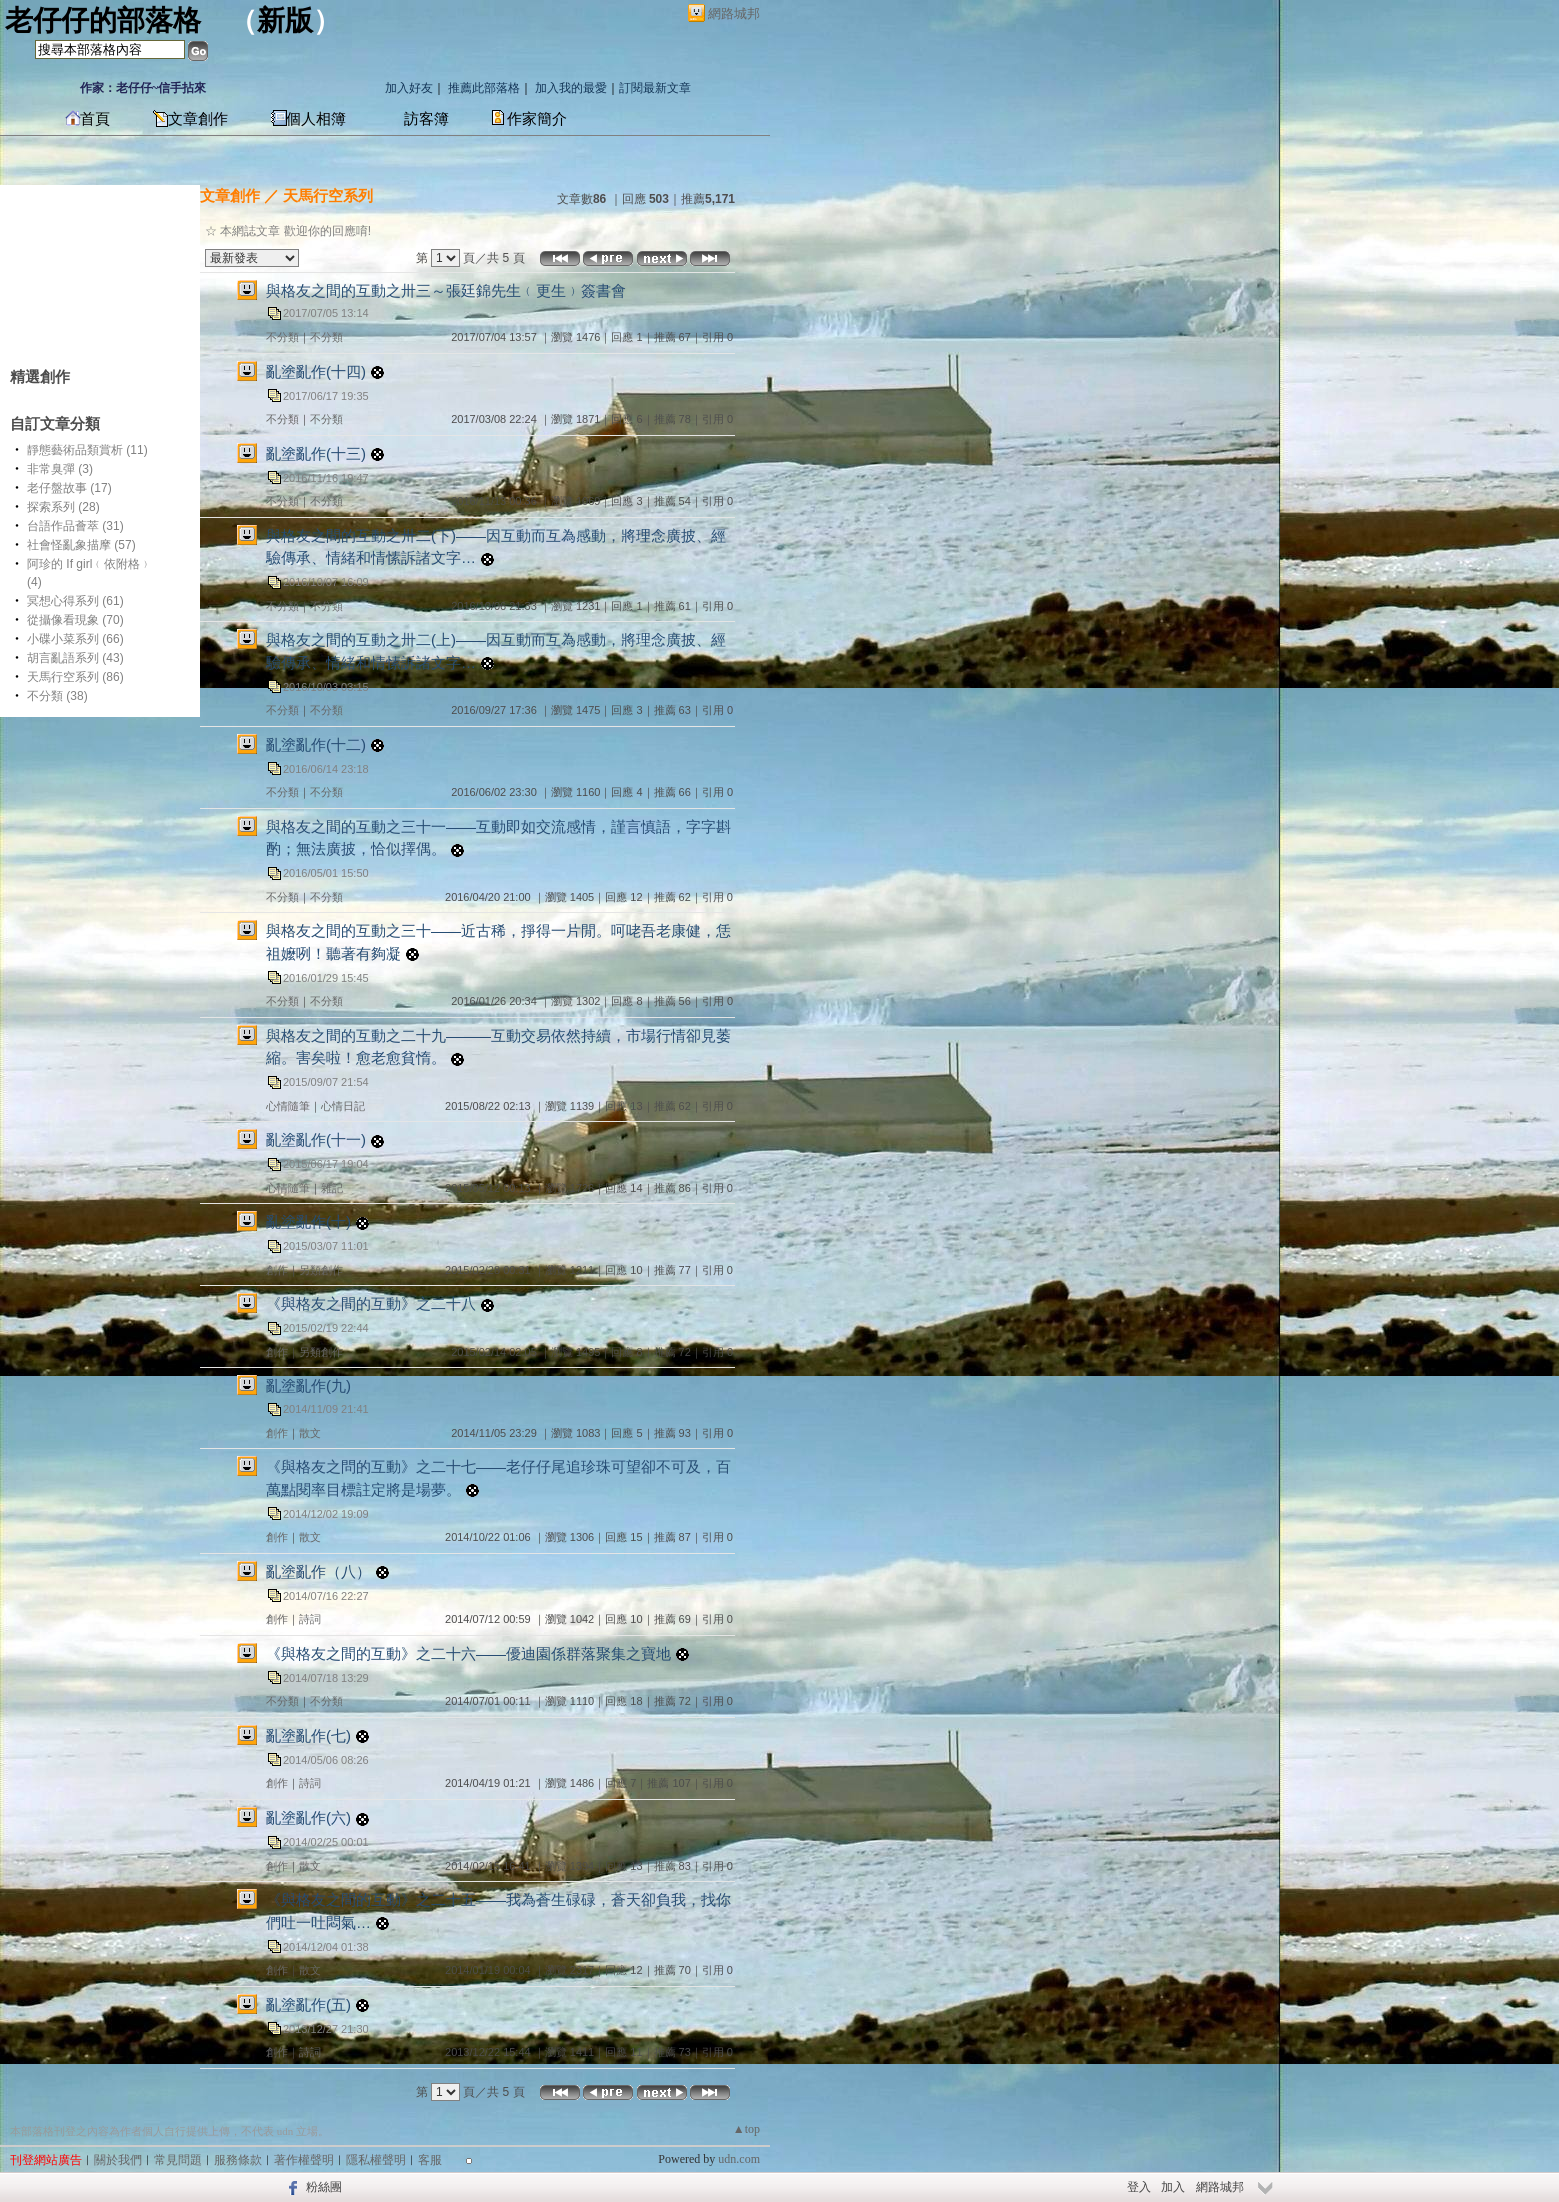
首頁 (95, 119)
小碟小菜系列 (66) (75, 639)
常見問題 (178, 2160)
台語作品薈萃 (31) (75, 526)
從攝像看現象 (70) (75, 620)
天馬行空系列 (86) (75, 677)
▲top (746, 2129)
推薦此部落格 (484, 88)
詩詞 (310, 1619)
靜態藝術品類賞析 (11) (87, 450)
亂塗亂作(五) (308, 2004)
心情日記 (343, 1106)
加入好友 (409, 88)
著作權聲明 (304, 2160)
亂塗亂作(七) (308, 1735)
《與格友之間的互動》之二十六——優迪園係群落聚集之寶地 (468, 1653)
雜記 (332, 1188)
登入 (1139, 2187)
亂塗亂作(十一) (316, 1139)
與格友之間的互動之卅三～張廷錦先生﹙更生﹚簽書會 (446, 290)
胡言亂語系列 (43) (75, 658)
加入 (1173, 2187)
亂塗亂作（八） (318, 1571)
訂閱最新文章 (655, 88)
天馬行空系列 (328, 195)
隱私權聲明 (376, 2160)
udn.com (739, 2159)
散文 (310, 1433)
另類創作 (321, 1270)
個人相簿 (316, 119)
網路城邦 (734, 13)
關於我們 (118, 2160)
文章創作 (198, 119)
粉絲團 (324, 2187)
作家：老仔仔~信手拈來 (143, 88)
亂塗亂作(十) (308, 1221)
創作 (277, 1270)
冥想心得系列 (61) (75, 601)
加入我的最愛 (571, 88)
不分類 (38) (57, 696)
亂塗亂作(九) (308, 1385)
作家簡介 (537, 119)
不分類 (282, 337)
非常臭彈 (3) (60, 469)
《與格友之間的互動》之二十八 (371, 1303)
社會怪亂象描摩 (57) (81, 545)
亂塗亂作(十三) (316, 453)
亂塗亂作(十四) (316, 371)
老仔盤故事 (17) (69, 488)
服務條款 (238, 2160)
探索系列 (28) (63, 507)
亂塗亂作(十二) (316, 744)
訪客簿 (426, 119)
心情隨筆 (288, 1106)
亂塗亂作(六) (308, 1817)
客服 (430, 2160)
